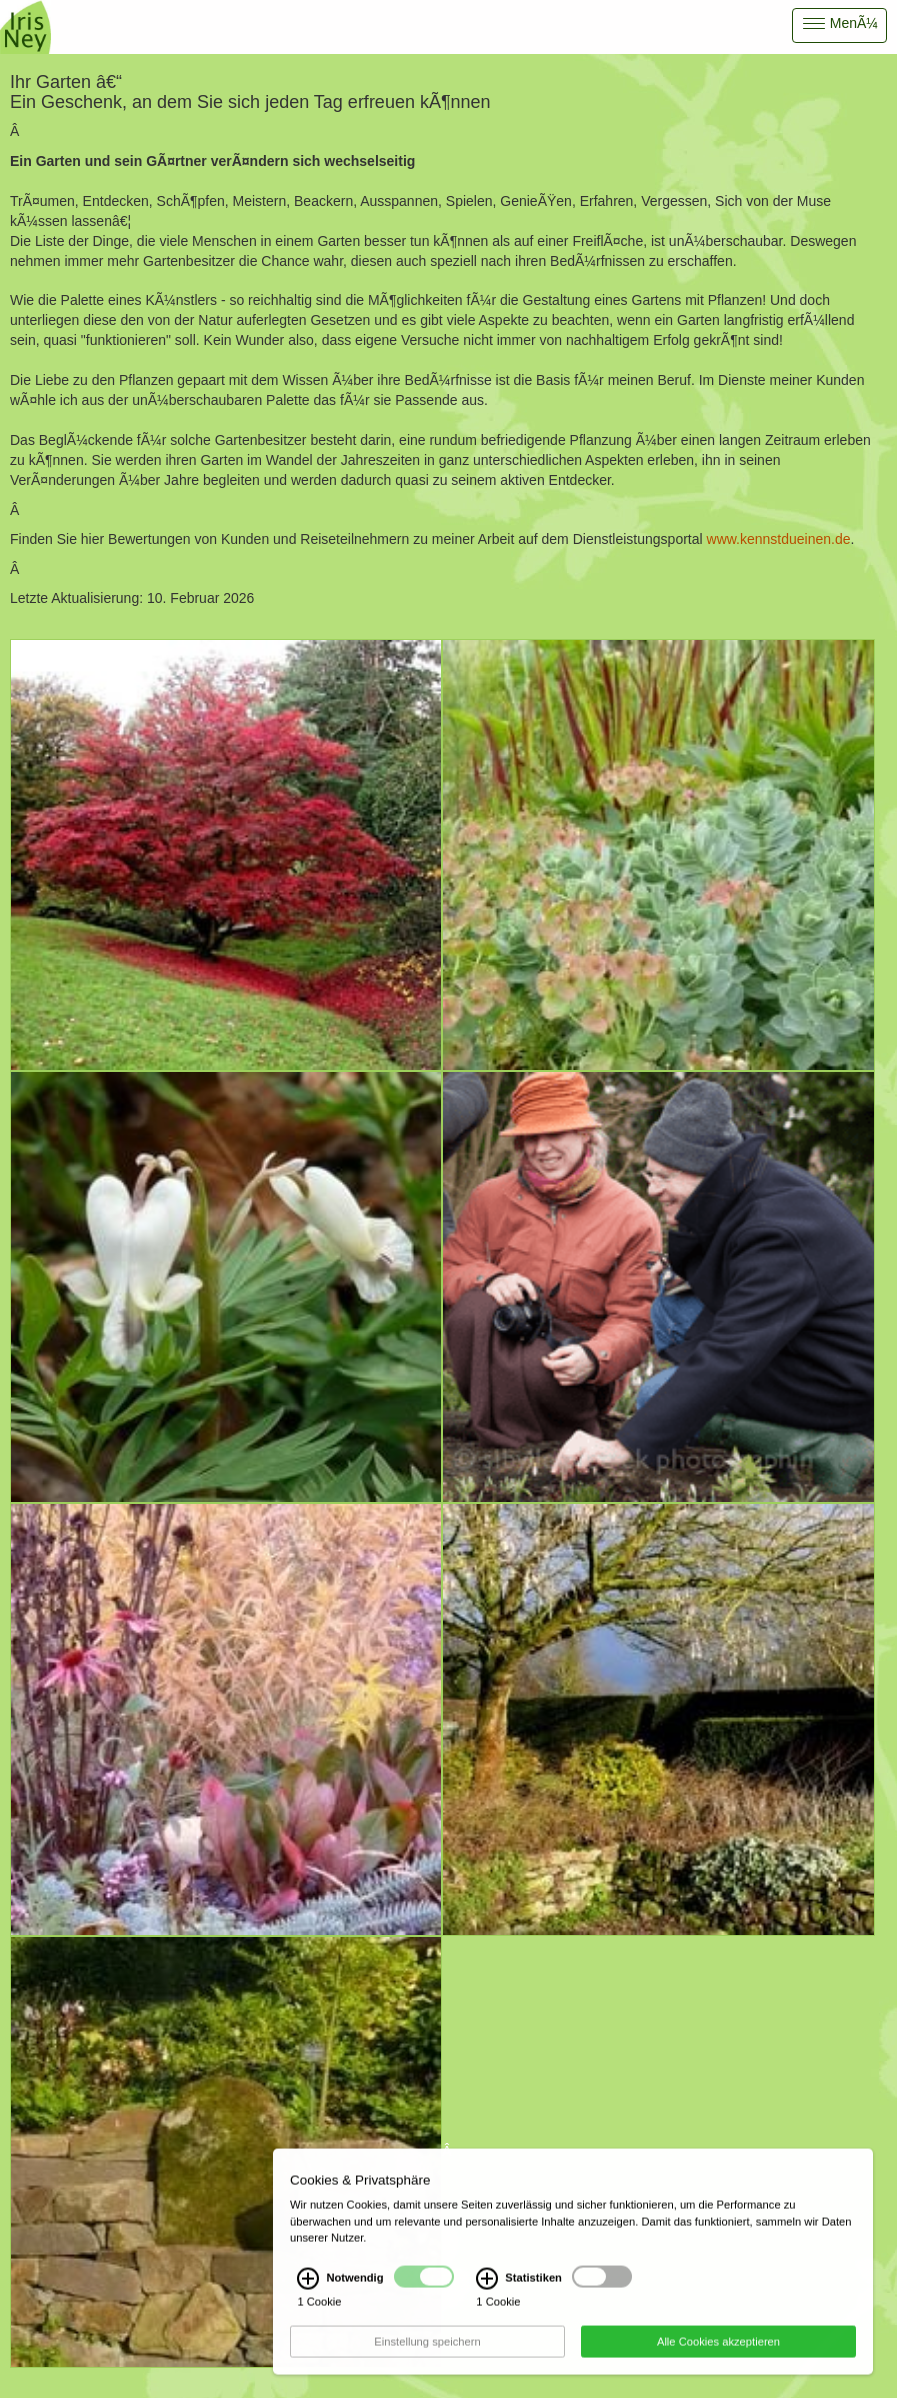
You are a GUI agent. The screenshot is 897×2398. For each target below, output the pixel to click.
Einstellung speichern (427, 2349)
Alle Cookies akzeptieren (718, 2349)
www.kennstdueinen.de (779, 539)
